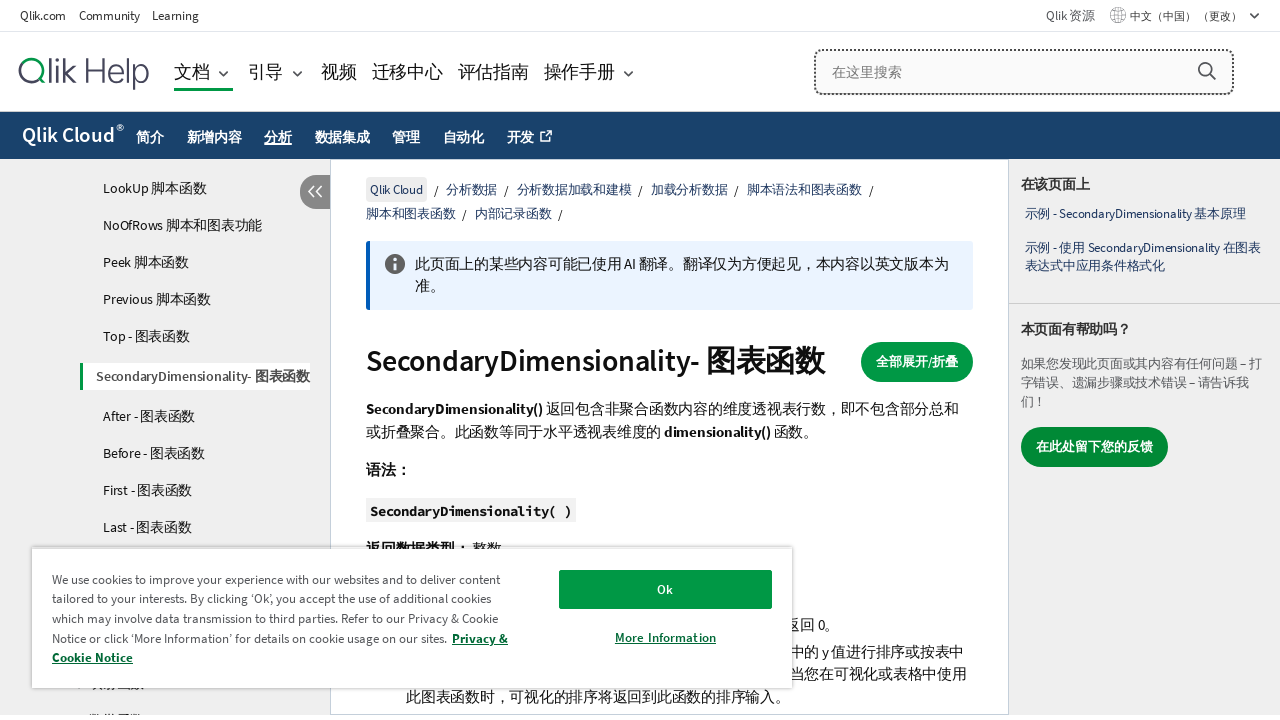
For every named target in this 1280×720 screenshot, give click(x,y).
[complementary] (1144, 437)
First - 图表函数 (147, 490)
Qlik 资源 (1070, 15)
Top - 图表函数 (146, 336)
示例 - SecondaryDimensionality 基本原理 (1135, 213)
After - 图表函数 (149, 416)
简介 (150, 137)
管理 (406, 137)
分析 (278, 137)
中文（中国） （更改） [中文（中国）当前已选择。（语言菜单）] (1187, 16)
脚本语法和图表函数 (804, 189)
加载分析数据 (689, 189)
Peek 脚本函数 (146, 262)
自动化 (463, 137)
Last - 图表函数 (147, 527)
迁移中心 (407, 71)
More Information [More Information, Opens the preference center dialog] (665, 637)
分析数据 (471, 189)
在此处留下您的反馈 (1094, 446)
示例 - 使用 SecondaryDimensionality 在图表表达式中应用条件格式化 (1143, 256)
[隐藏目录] (315, 192)
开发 (521, 137)
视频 (339, 71)
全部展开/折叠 (917, 361)
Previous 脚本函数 (157, 299)
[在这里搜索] (1024, 72)
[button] (1207, 71)
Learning (175, 15)
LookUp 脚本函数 (154, 188)
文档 (192, 71)
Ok (665, 589)
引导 (266, 71)
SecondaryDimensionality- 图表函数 (203, 376)
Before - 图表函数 (154, 453)
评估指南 (493, 71)
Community (109, 15)
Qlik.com (43, 15)
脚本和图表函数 (410, 213)
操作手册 (579, 71)
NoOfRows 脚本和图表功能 (182, 225)
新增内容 (214, 137)
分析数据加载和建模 (574, 189)
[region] (412, 617)
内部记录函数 (513, 213)
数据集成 (342, 137)
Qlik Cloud (73, 135)
